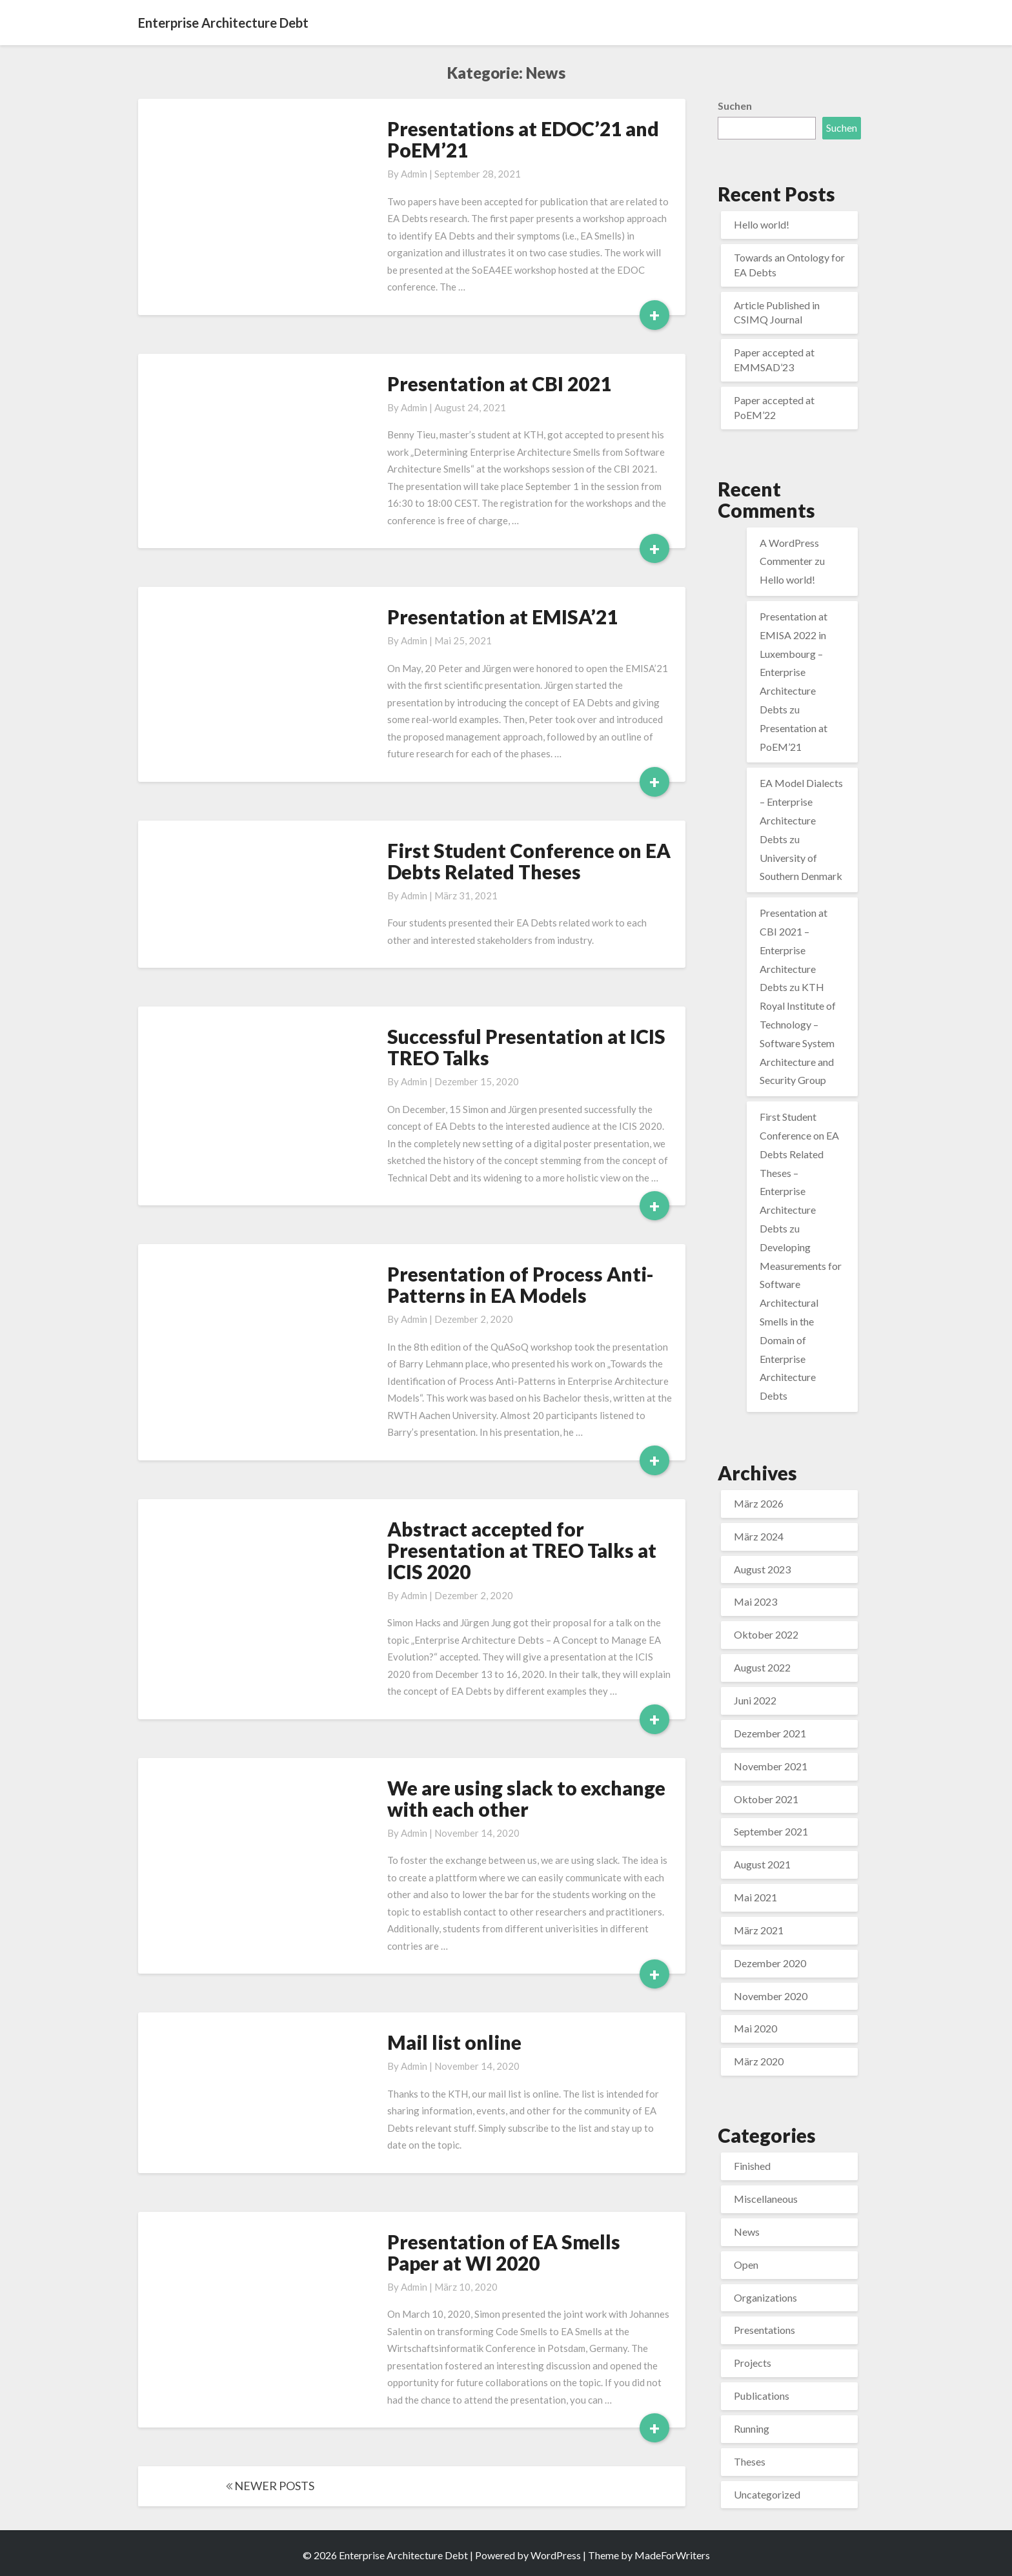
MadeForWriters (672, 2555)
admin (414, 173)
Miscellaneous (766, 2199)
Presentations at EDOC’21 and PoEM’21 (523, 139)
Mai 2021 (755, 1897)
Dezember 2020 (770, 1963)
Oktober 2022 (766, 1634)
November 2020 (770, 1996)
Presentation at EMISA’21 (502, 616)
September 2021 (771, 1831)
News (747, 2231)
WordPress (556, 2555)
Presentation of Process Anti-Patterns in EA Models (520, 1284)
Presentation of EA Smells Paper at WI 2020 (503, 2252)
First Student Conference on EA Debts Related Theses (529, 861)
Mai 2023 (755, 1601)
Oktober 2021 (766, 1799)
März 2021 (759, 1930)
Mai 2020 (755, 2028)
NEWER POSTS (270, 2486)
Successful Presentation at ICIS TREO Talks (526, 1047)
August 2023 (762, 1569)
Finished (752, 2166)
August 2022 (762, 1667)
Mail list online (454, 2042)
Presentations (764, 2330)
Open (746, 2264)
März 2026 (759, 1503)
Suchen (735, 105)
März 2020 (759, 2061)
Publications (761, 2395)
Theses (749, 2461)
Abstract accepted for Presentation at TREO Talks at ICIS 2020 (521, 1550)
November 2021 (770, 1766)
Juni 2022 (755, 1700)
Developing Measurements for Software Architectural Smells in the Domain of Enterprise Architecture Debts (801, 1321)
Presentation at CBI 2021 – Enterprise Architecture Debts (793, 949)
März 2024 (759, 1536)
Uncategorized (767, 2494)
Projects (752, 2362)
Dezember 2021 (770, 1733)
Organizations (765, 2297)
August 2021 (762, 1864)
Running (751, 2428)
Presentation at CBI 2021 (499, 383)
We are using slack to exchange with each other (526, 1798)
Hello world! (761, 224)
